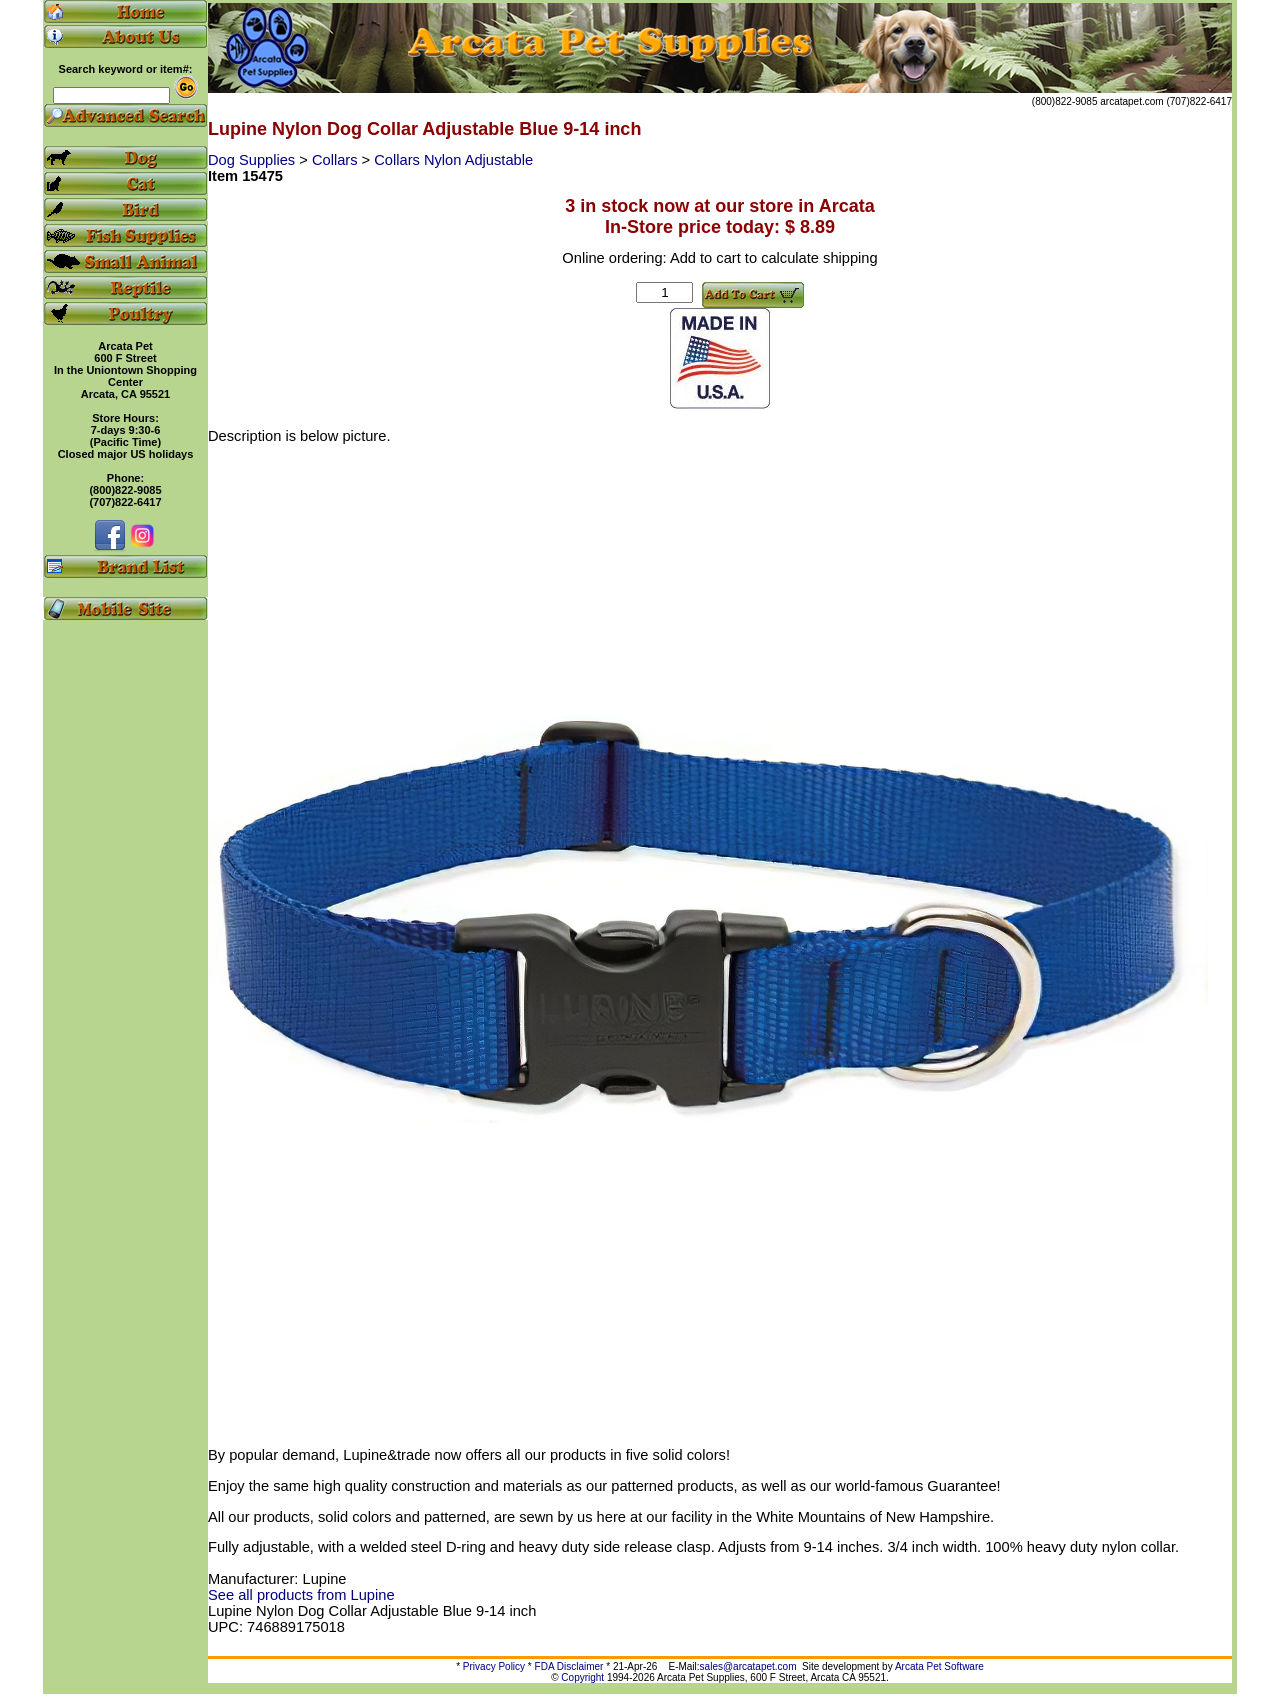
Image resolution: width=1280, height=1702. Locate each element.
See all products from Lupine (301, 1595)
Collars (337, 160)
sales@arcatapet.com (748, 1666)
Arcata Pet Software (939, 1666)
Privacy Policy (494, 1666)
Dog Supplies (253, 160)
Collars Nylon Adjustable (453, 160)
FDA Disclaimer (569, 1666)
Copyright (582, 1677)
